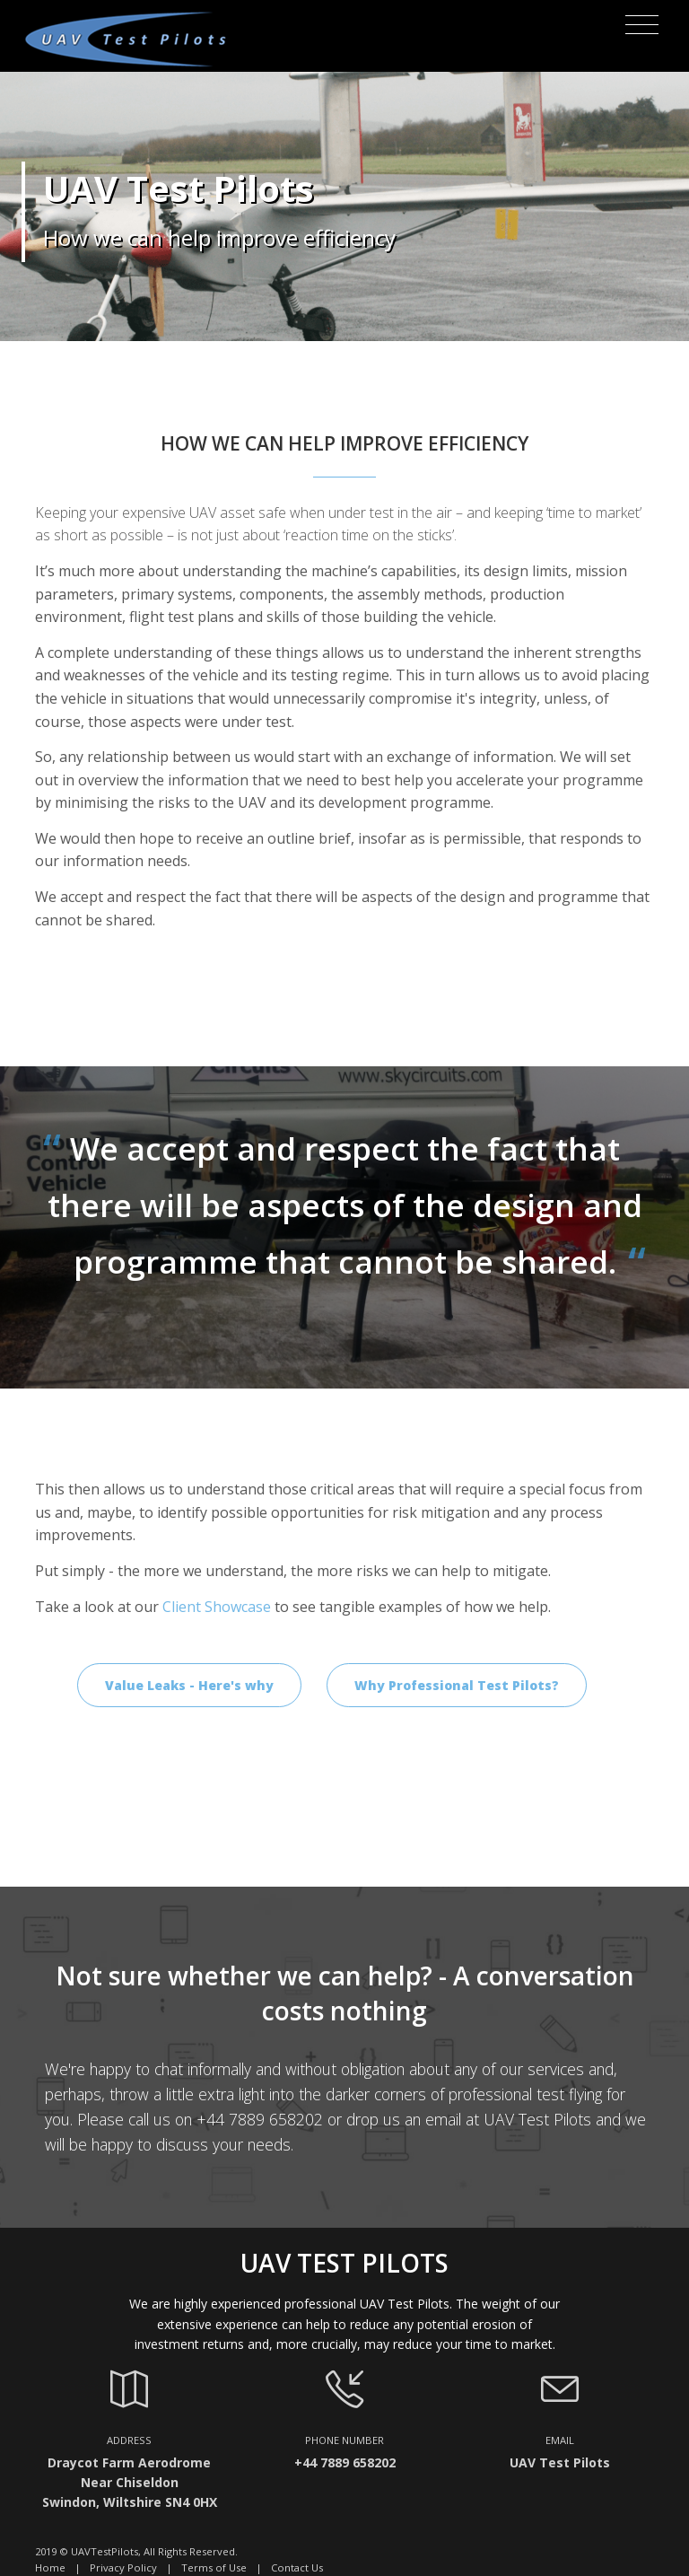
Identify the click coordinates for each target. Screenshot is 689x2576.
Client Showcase (216, 1607)
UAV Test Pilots (537, 2119)
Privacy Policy (123, 2567)
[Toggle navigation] (641, 25)
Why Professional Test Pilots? (456, 1685)
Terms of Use (214, 2567)
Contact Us (297, 2567)
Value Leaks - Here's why (189, 1685)
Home (50, 2567)
